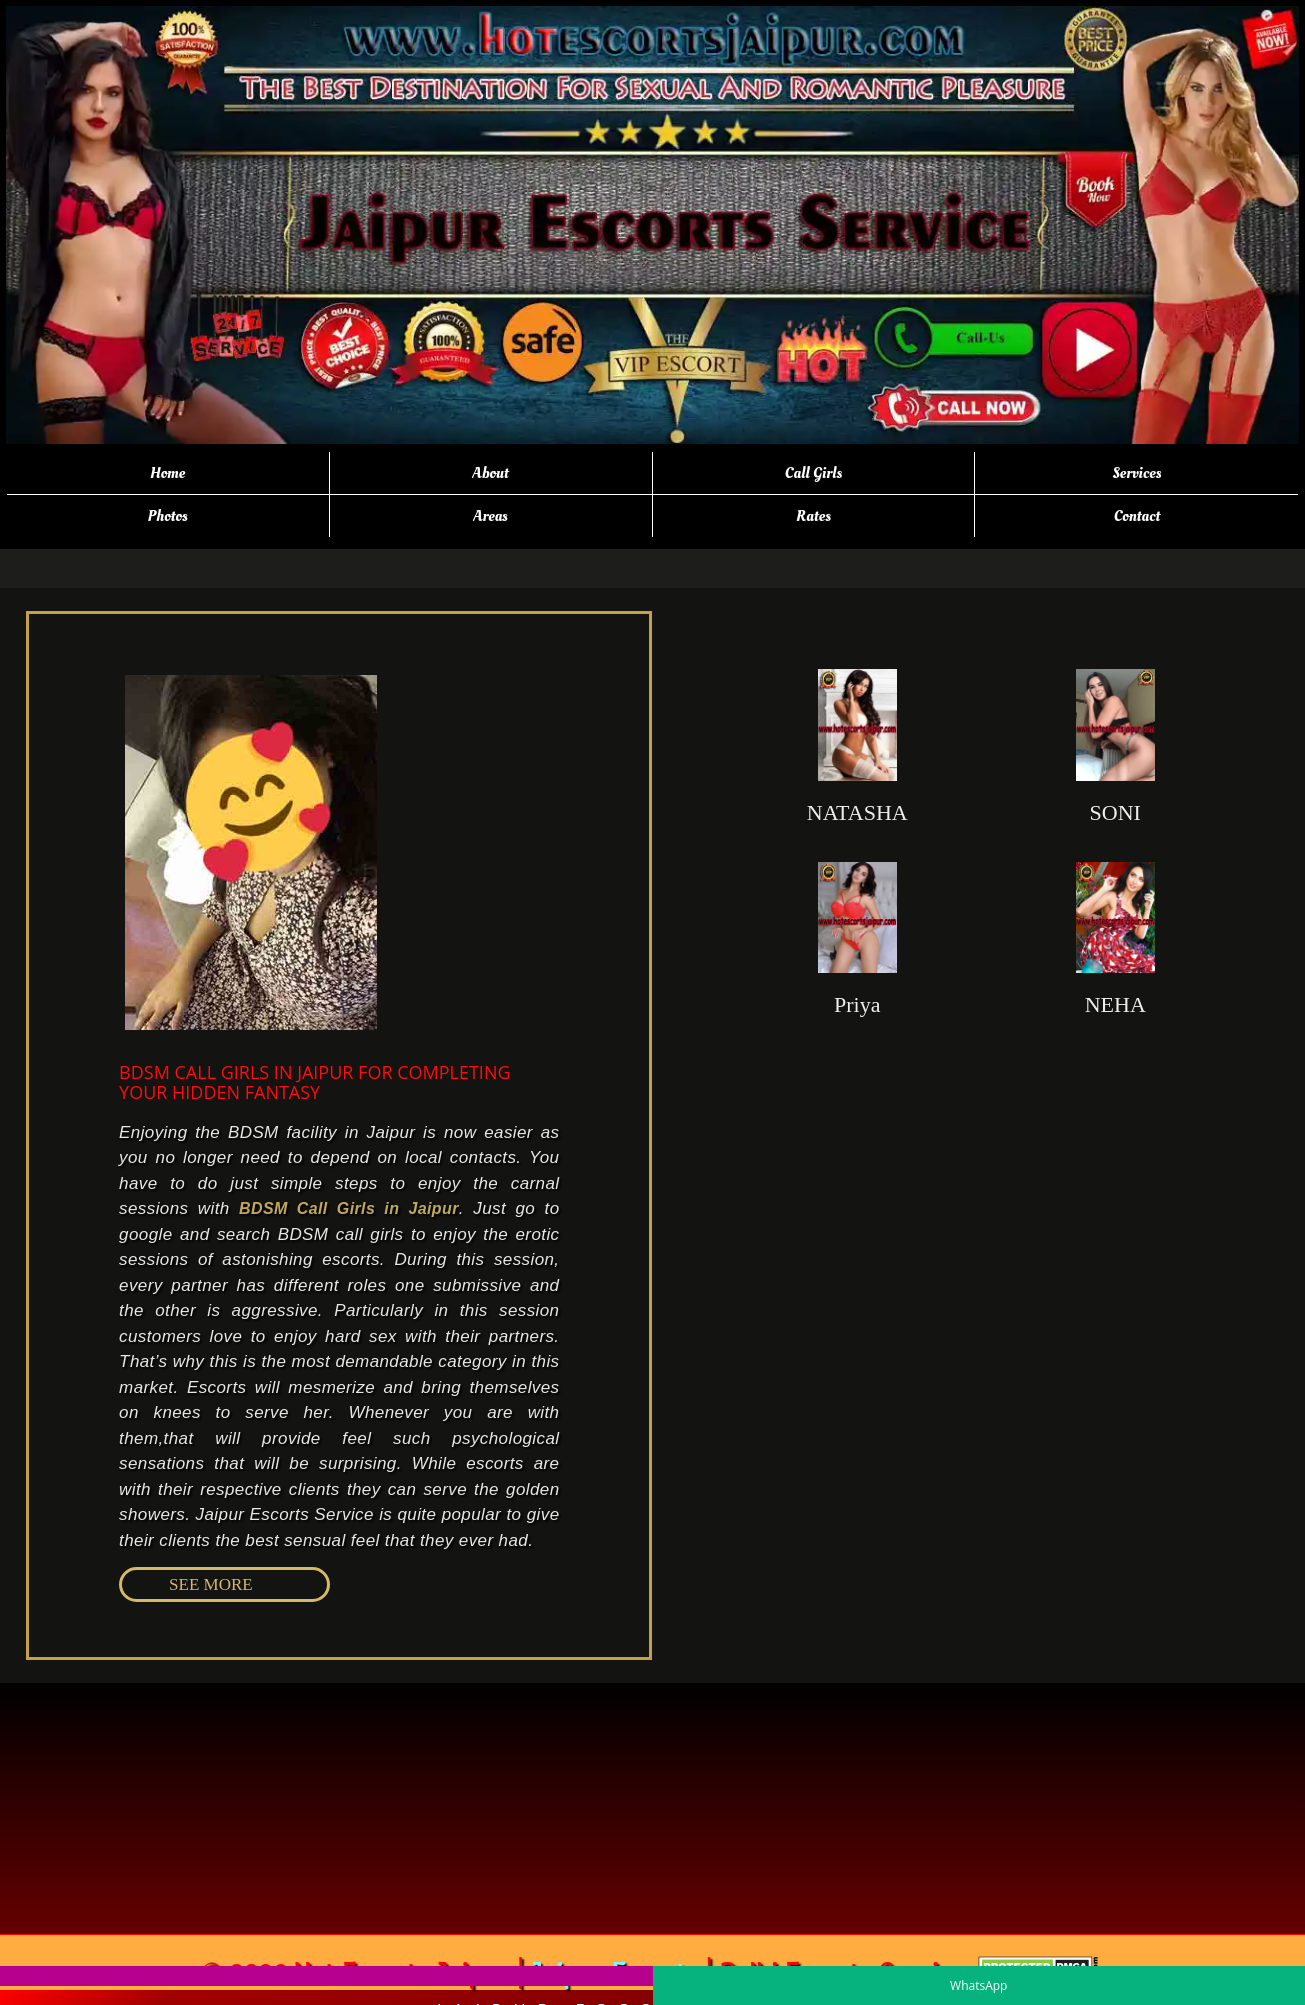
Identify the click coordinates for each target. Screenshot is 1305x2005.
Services (1136, 473)
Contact (1137, 516)
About (490, 473)
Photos (167, 516)
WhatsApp (978, 1985)
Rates (813, 516)
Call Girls (813, 473)
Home (167, 473)
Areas (490, 516)
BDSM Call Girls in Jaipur (349, 1208)
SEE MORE (211, 1584)
